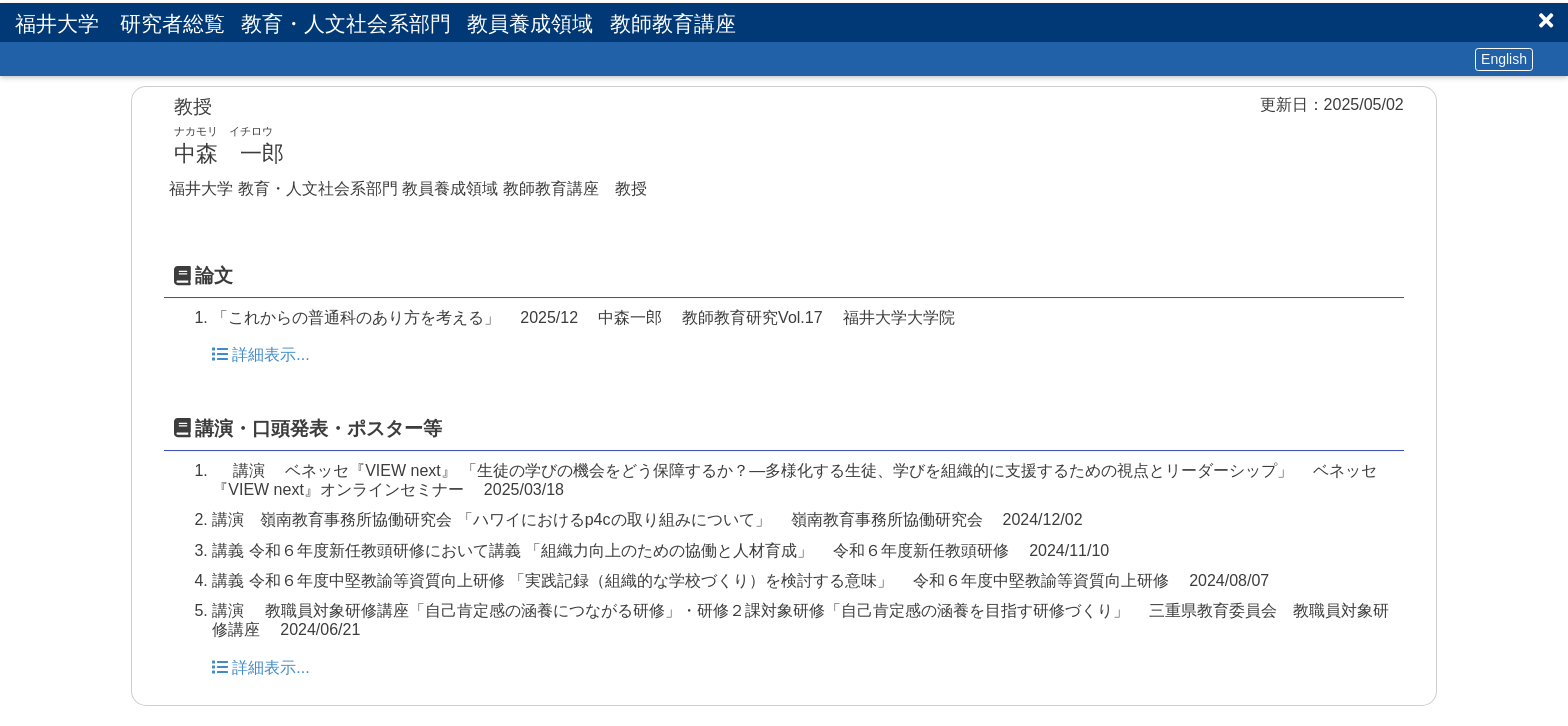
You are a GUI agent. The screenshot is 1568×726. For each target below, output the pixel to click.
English (1504, 59)
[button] (1546, 20)
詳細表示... (260, 354)
